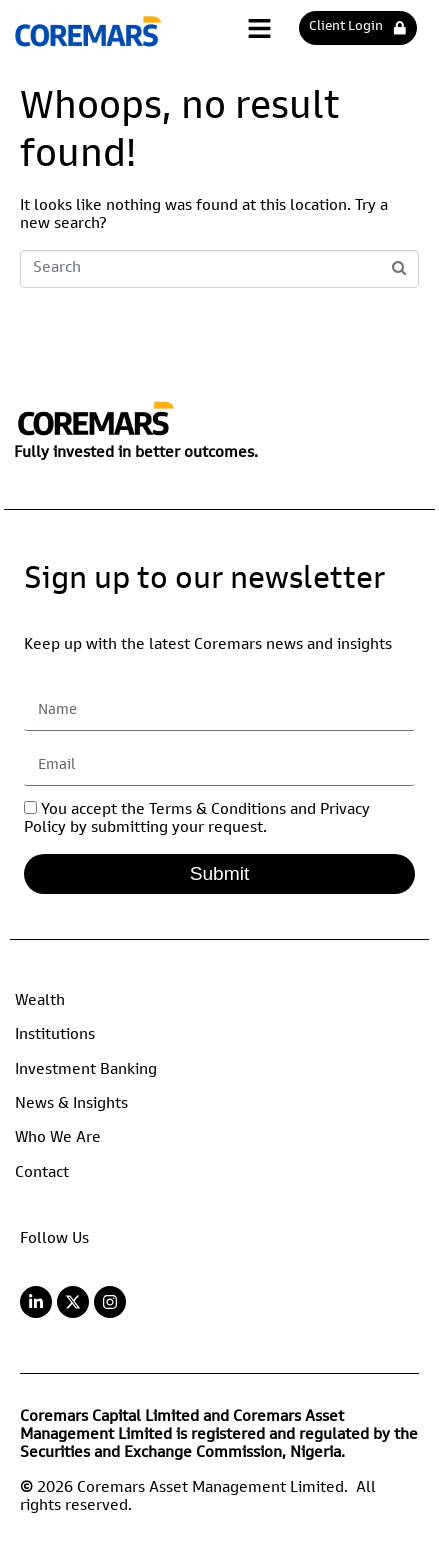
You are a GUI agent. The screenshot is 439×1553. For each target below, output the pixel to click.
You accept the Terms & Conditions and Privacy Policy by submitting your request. (197, 820)
